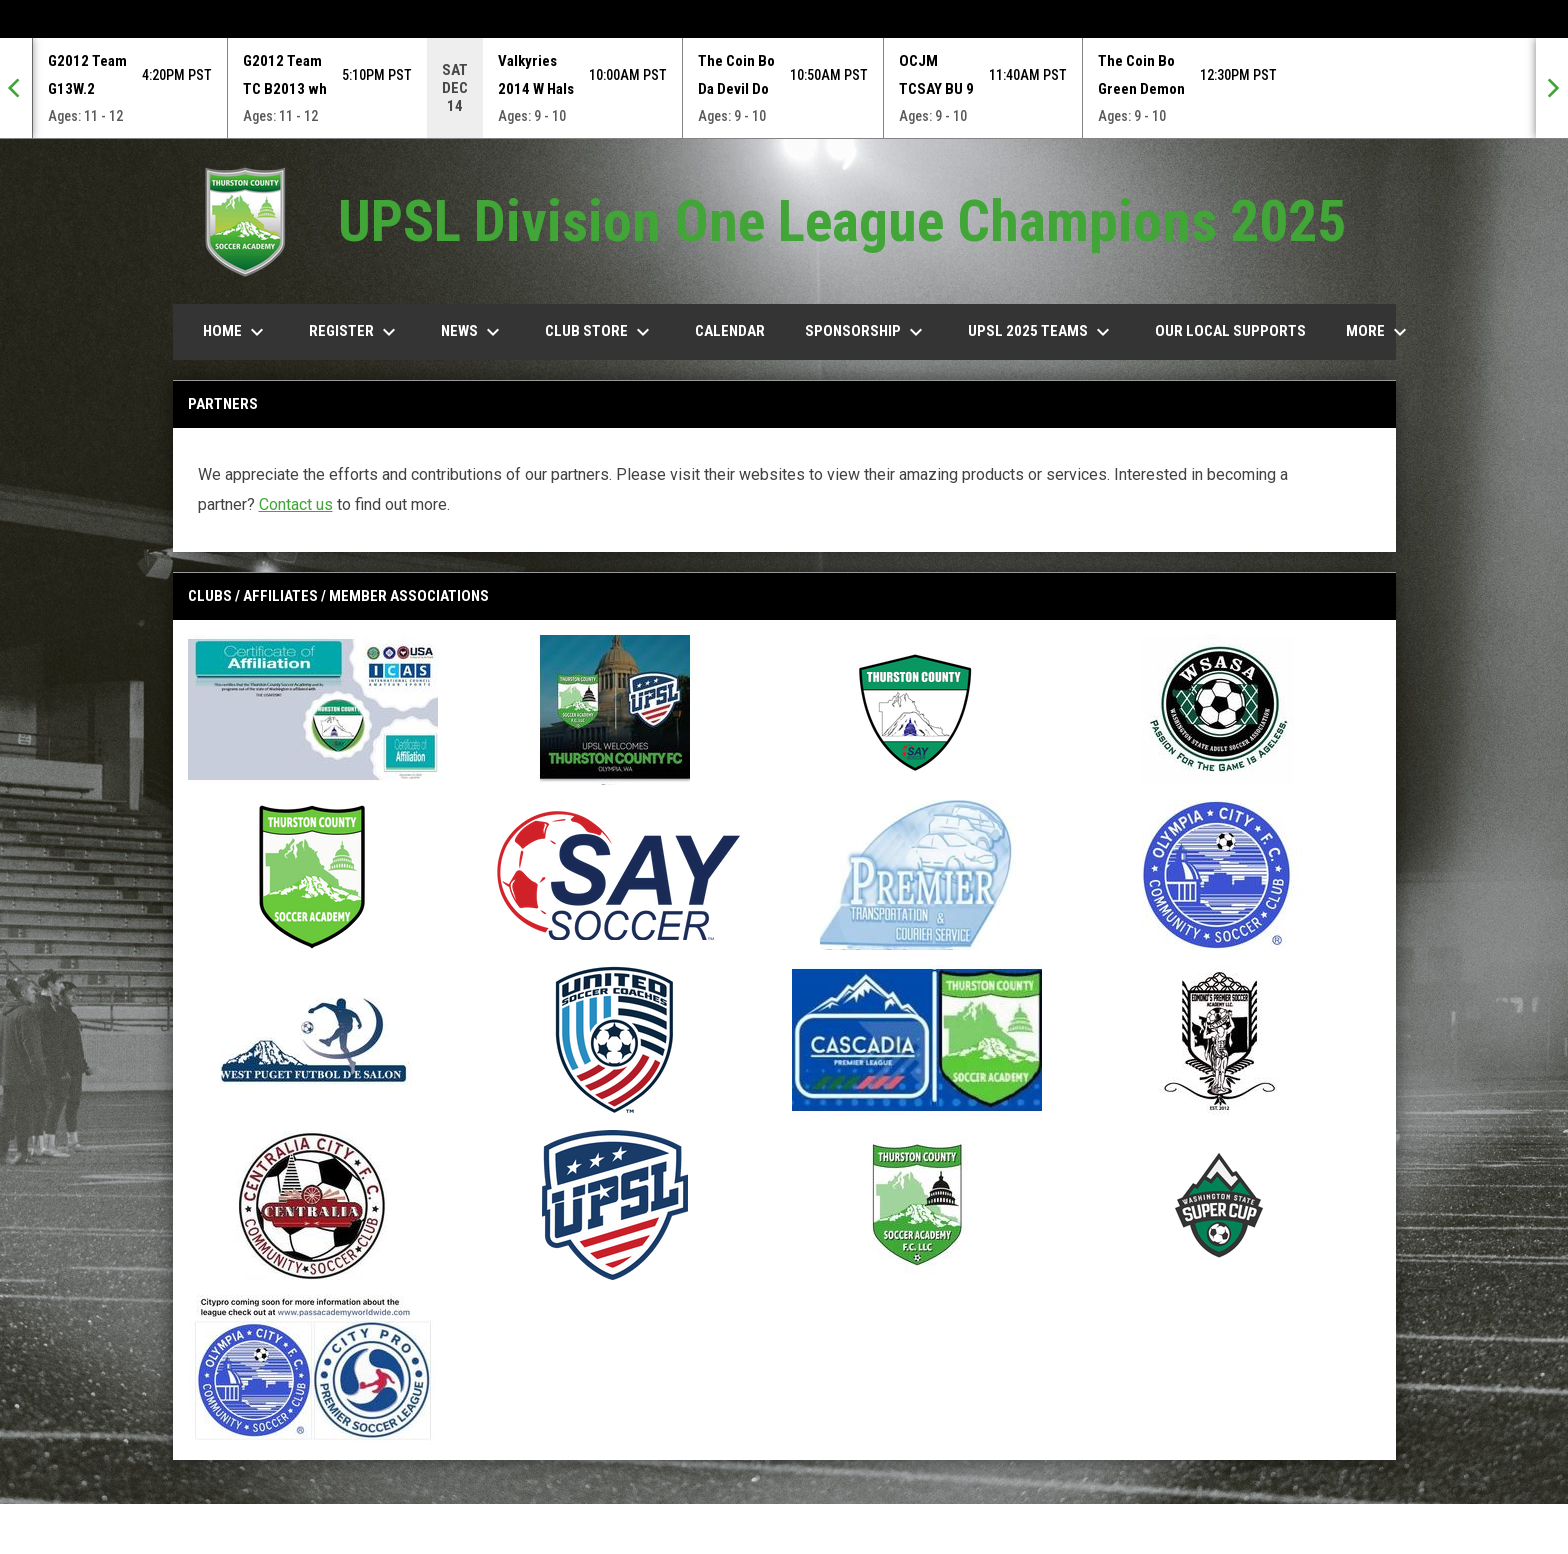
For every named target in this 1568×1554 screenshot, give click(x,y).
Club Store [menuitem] (600, 332)
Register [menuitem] (355, 332)
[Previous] (16, 88)
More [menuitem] (1379, 332)
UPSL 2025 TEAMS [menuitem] (1041, 332)
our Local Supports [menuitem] (1230, 331)
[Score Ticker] (784, 88)
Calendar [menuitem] (730, 331)
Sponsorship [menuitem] (866, 332)
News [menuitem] (473, 332)
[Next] (1552, 88)
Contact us (296, 504)
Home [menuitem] (236, 332)
